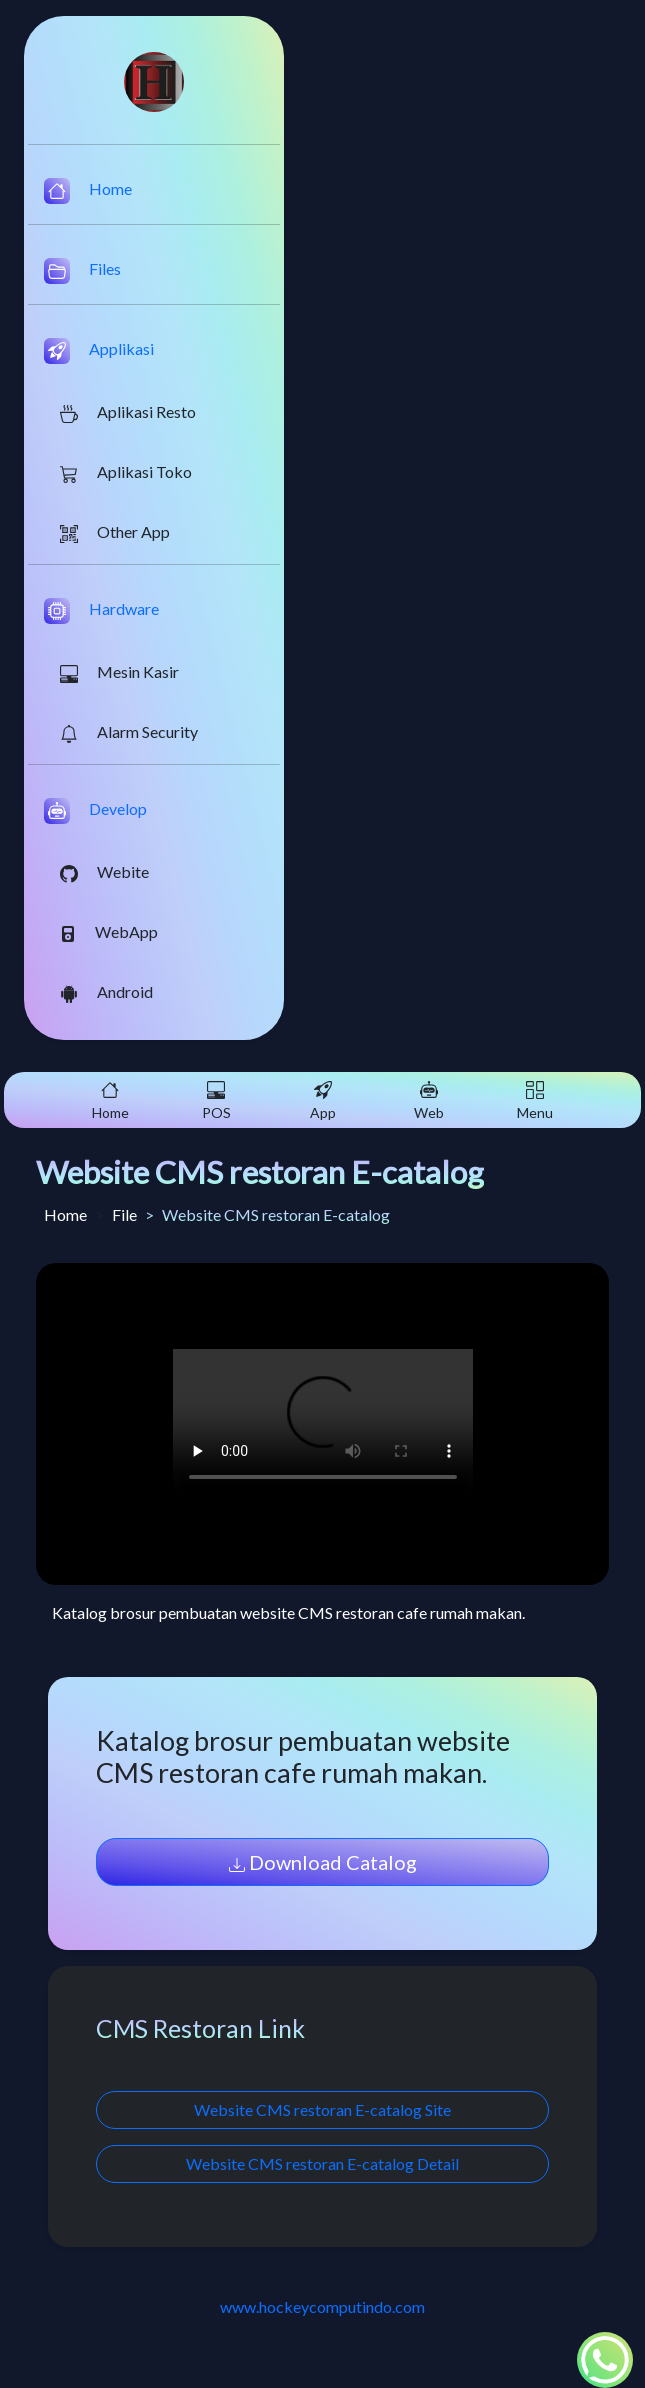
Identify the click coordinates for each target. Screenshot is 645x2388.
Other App (115, 532)
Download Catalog (323, 1862)
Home (88, 191)
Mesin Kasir (119, 672)
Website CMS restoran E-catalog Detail (322, 2163)
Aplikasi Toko (126, 472)
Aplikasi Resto (128, 412)
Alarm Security (129, 732)
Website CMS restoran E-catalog (260, 1172)
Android (106, 992)
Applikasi (99, 351)
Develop (95, 811)
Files (82, 271)
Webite (104, 872)
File (124, 1214)
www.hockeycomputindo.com (322, 2306)
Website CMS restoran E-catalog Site (322, 2109)
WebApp (109, 932)
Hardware (101, 611)
